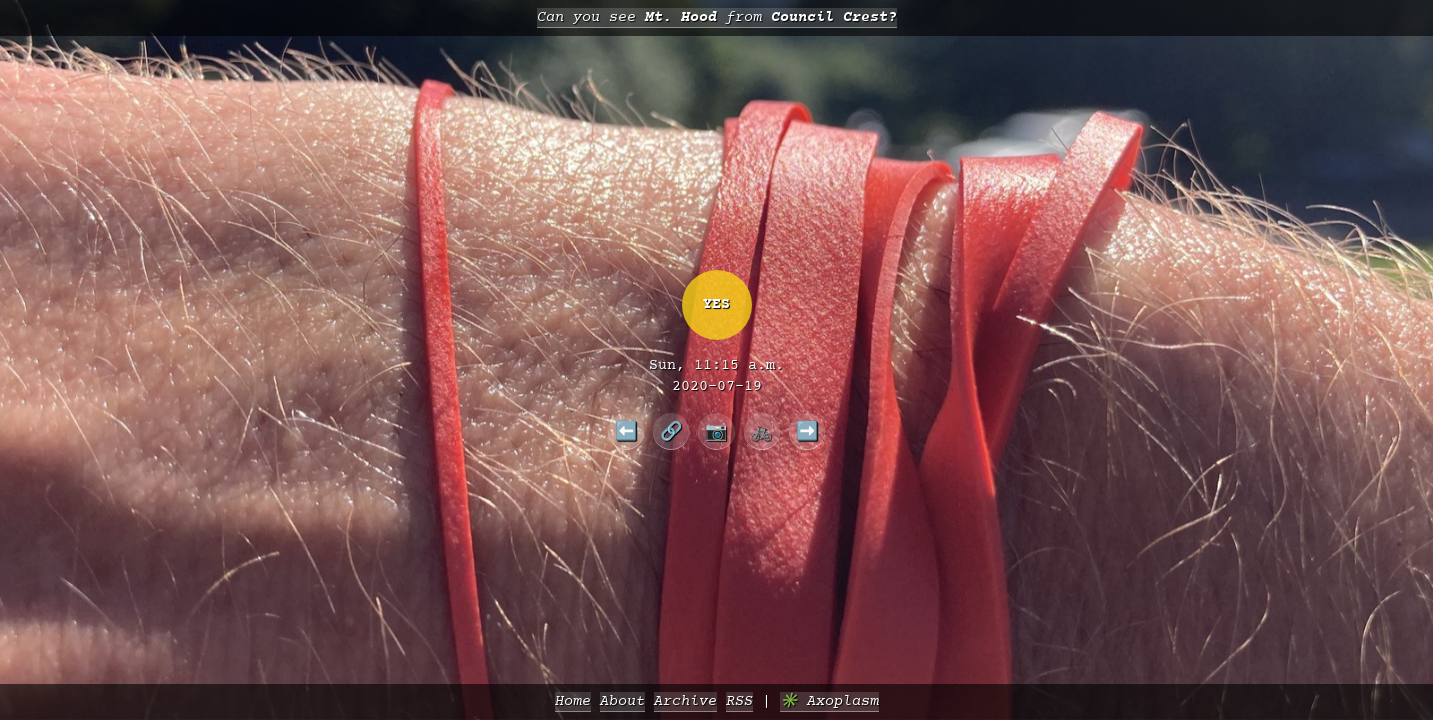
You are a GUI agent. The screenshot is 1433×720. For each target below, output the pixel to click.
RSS (739, 701)
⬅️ (626, 431)
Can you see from (717, 17)
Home (573, 701)
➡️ (807, 431)
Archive (685, 701)
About (622, 701)
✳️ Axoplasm (829, 701)
